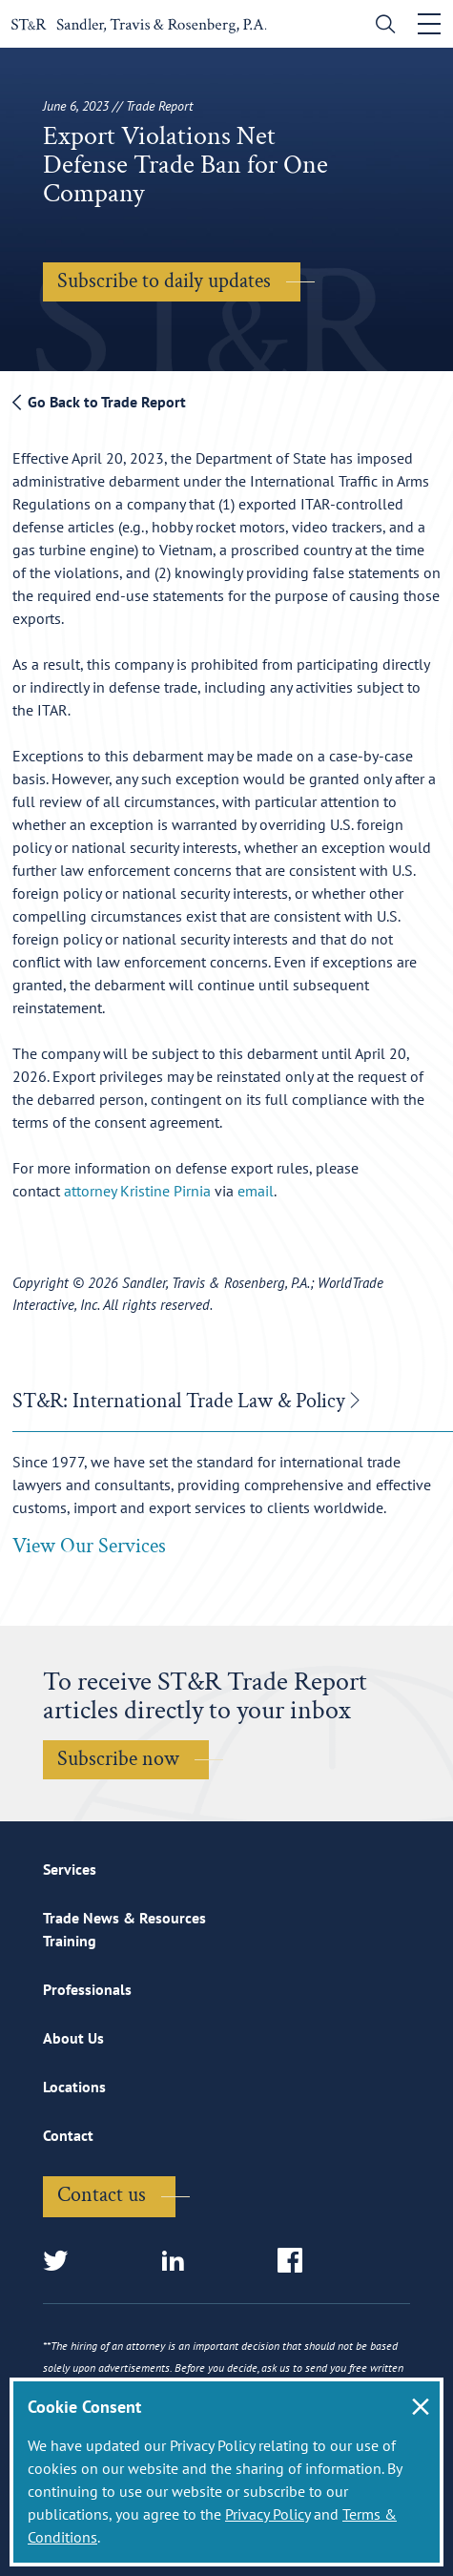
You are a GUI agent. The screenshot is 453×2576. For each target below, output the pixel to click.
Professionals (87, 1989)
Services (69, 1869)
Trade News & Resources (124, 1917)
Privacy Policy (267, 2514)
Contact (68, 2135)
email (255, 1190)
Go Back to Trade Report (99, 401)
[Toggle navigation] (429, 23)
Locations (74, 2086)
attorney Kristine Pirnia (137, 1190)
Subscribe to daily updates (164, 281)
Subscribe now (118, 1759)
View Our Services (89, 1546)
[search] (381, 26)
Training (69, 1940)
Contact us (101, 2195)
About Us (73, 2037)
